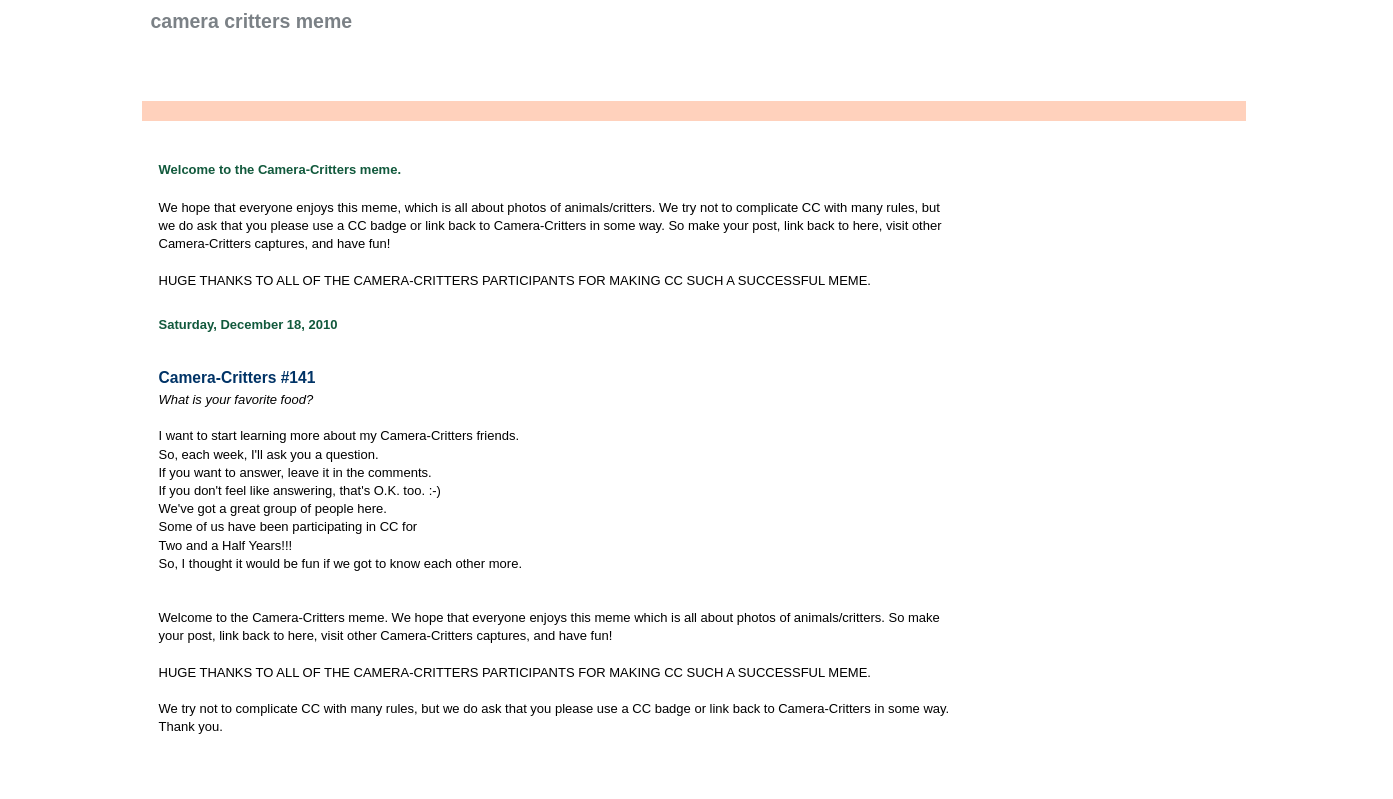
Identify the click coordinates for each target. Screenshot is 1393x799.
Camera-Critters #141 (237, 377)
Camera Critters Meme (252, 21)
